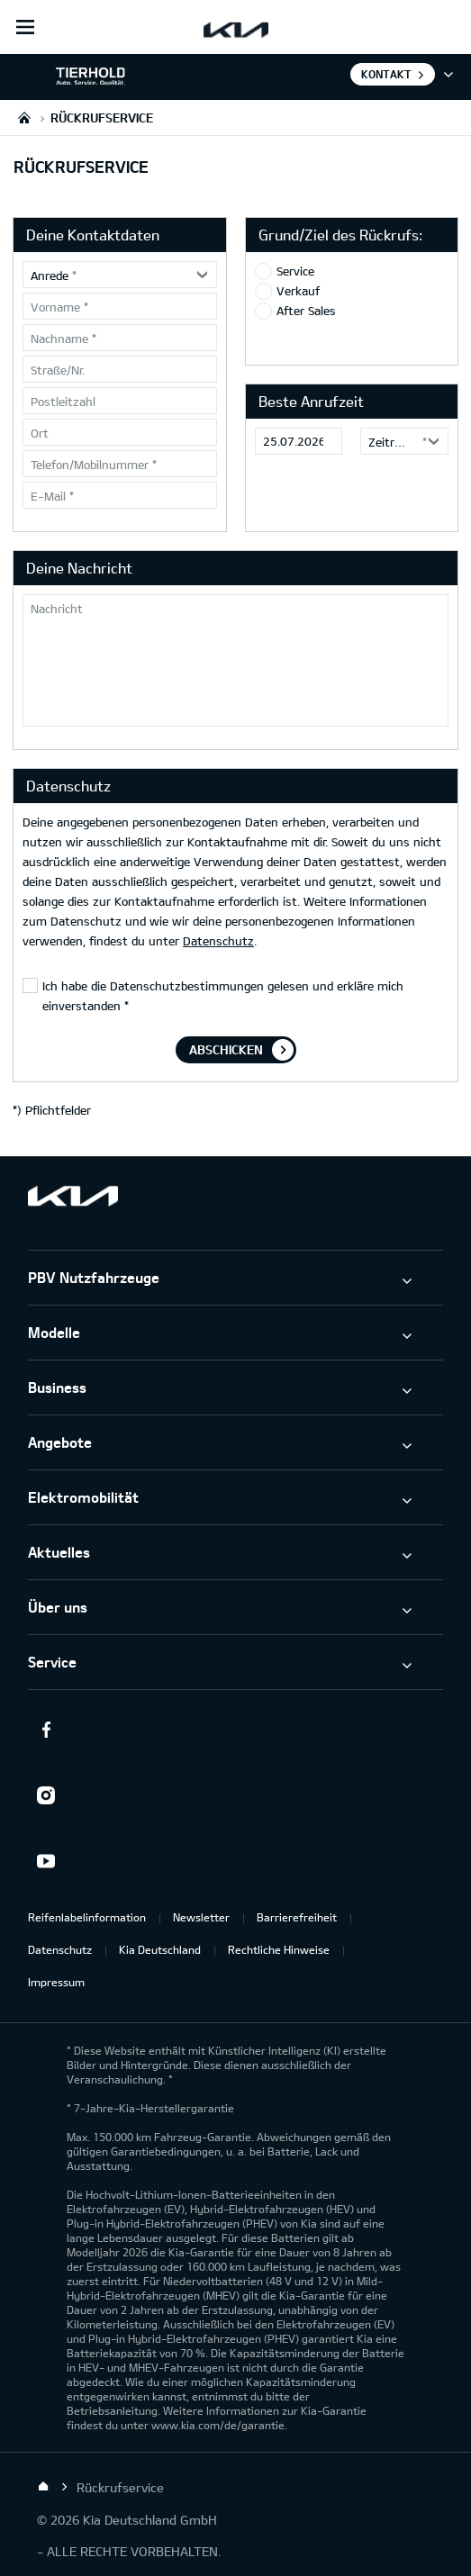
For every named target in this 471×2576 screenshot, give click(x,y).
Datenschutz (218, 941)
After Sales (306, 310)
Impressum (56, 1981)
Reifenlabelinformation (87, 1917)
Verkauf (298, 291)
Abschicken (226, 1049)
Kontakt (386, 74)
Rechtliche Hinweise (279, 1949)
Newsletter (201, 1917)
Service (295, 271)
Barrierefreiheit (297, 1917)
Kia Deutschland (160, 1949)
